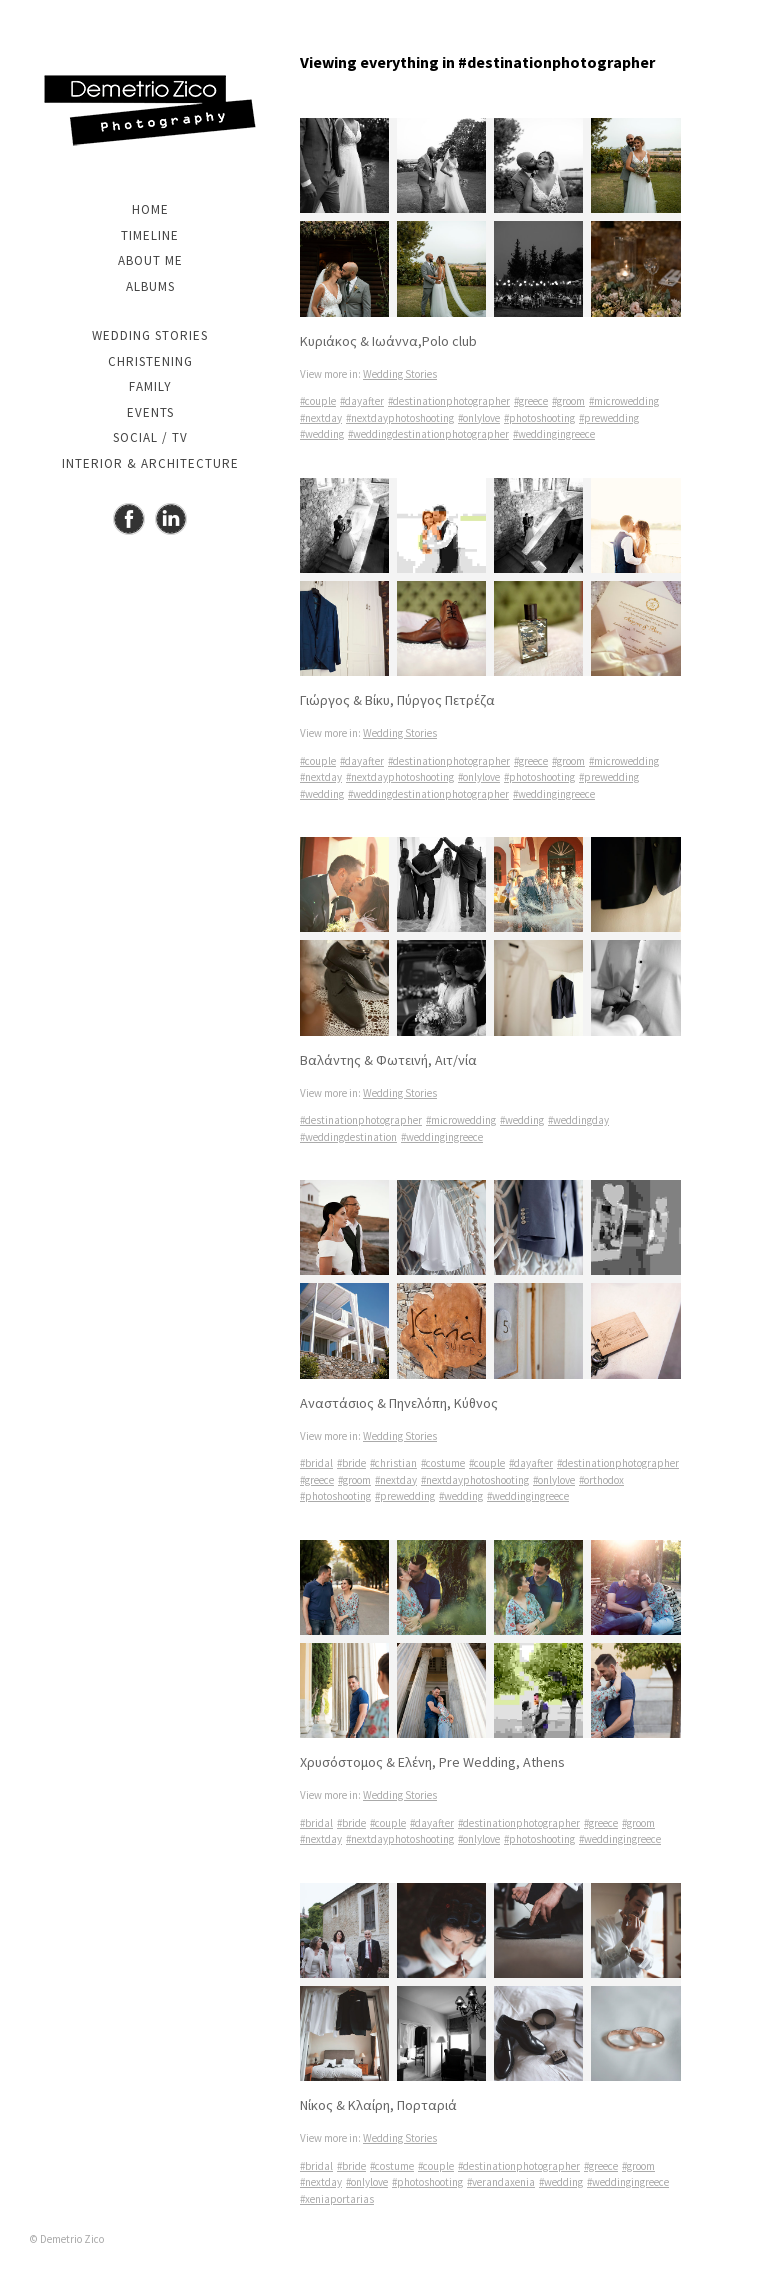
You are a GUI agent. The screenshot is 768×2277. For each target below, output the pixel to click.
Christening (150, 361)
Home (150, 209)
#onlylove (479, 418)
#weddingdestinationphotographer (428, 434)
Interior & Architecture (150, 463)
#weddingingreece (554, 434)
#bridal (316, 1463)
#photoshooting (539, 418)
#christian (393, 1463)
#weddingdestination (348, 1137)
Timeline (150, 235)
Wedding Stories (150, 335)
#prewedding (609, 418)
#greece (531, 401)
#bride (351, 1463)
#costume (443, 1463)
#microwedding (624, 401)
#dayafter (362, 401)
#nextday (321, 418)
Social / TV (150, 437)
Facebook (129, 519)
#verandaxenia (501, 2182)
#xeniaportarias (337, 2199)
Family (150, 386)
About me (150, 260)
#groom (568, 401)
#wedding (322, 434)
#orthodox (601, 1480)
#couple (318, 401)
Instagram (171, 519)
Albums (150, 286)
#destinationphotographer (449, 401)
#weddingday (578, 1120)
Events (150, 412)
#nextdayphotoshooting (400, 418)
